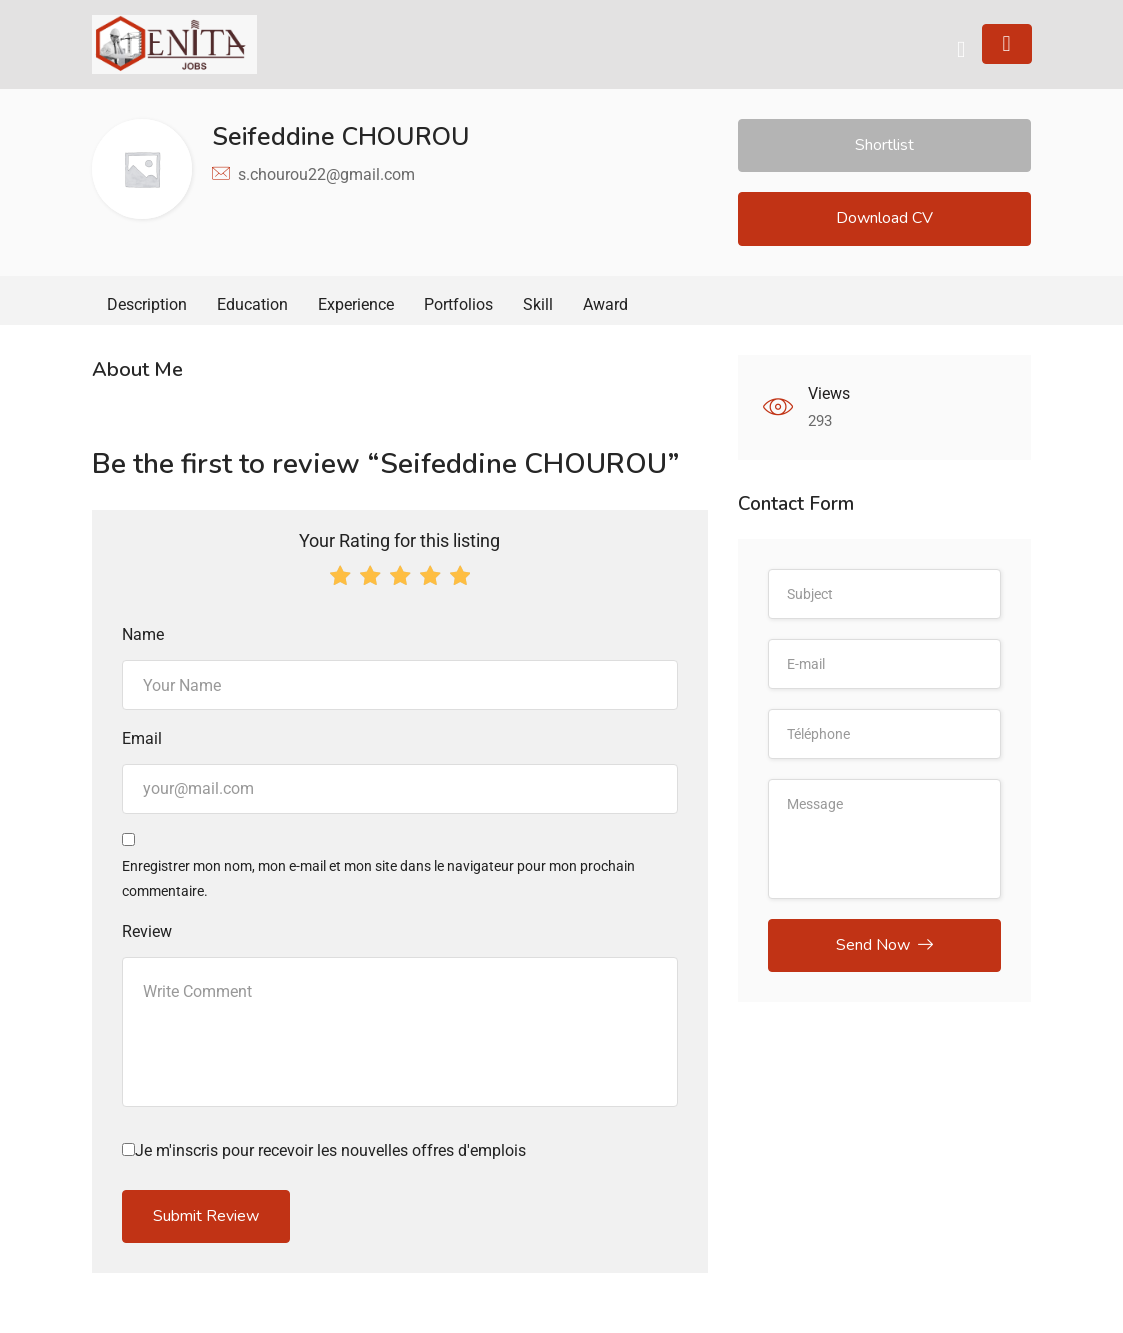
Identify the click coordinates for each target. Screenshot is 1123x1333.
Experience (356, 304)
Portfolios (458, 304)
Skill (538, 304)
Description (147, 304)
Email (142, 738)
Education (252, 304)
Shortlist (884, 145)
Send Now (884, 945)
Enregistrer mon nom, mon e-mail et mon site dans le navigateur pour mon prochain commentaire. (378, 878)
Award (605, 304)
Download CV (884, 218)
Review (147, 931)
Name (143, 634)
